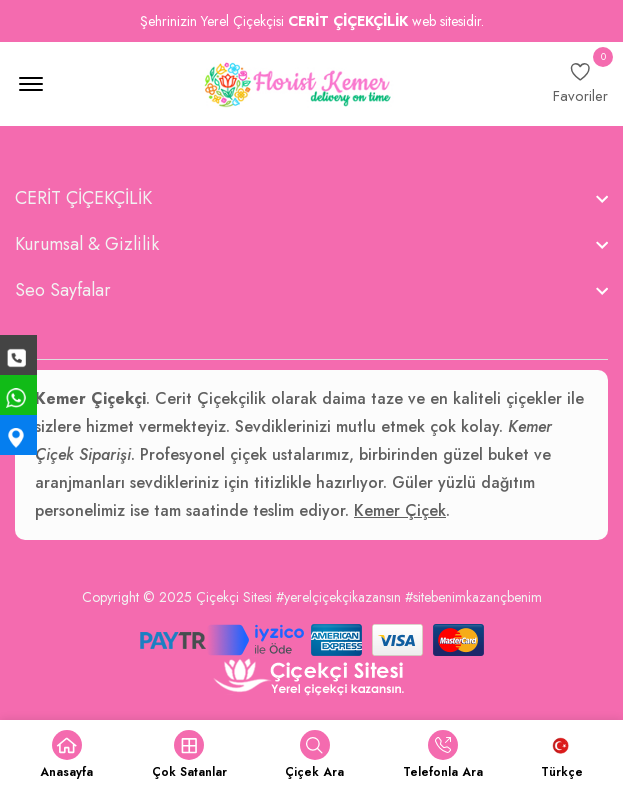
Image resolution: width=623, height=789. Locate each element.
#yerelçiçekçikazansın (338, 597)
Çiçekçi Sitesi (234, 597)
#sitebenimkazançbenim (473, 597)
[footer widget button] (311, 198)
